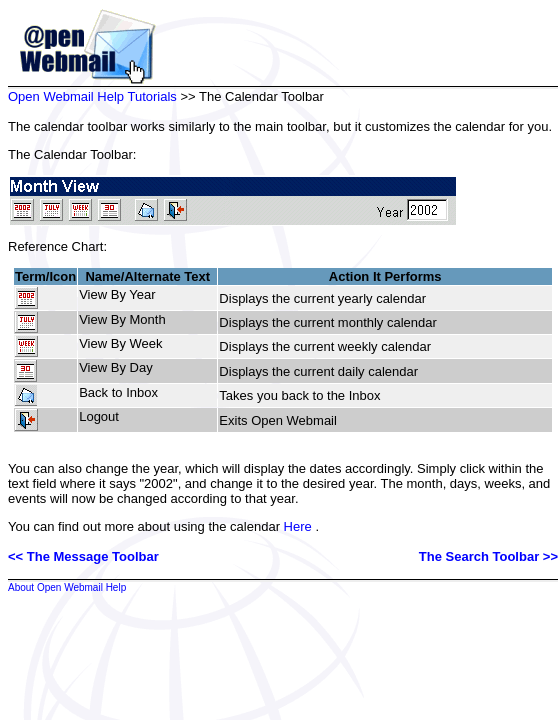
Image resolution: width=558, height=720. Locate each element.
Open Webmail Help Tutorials (92, 96)
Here (298, 526)
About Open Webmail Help (67, 587)
